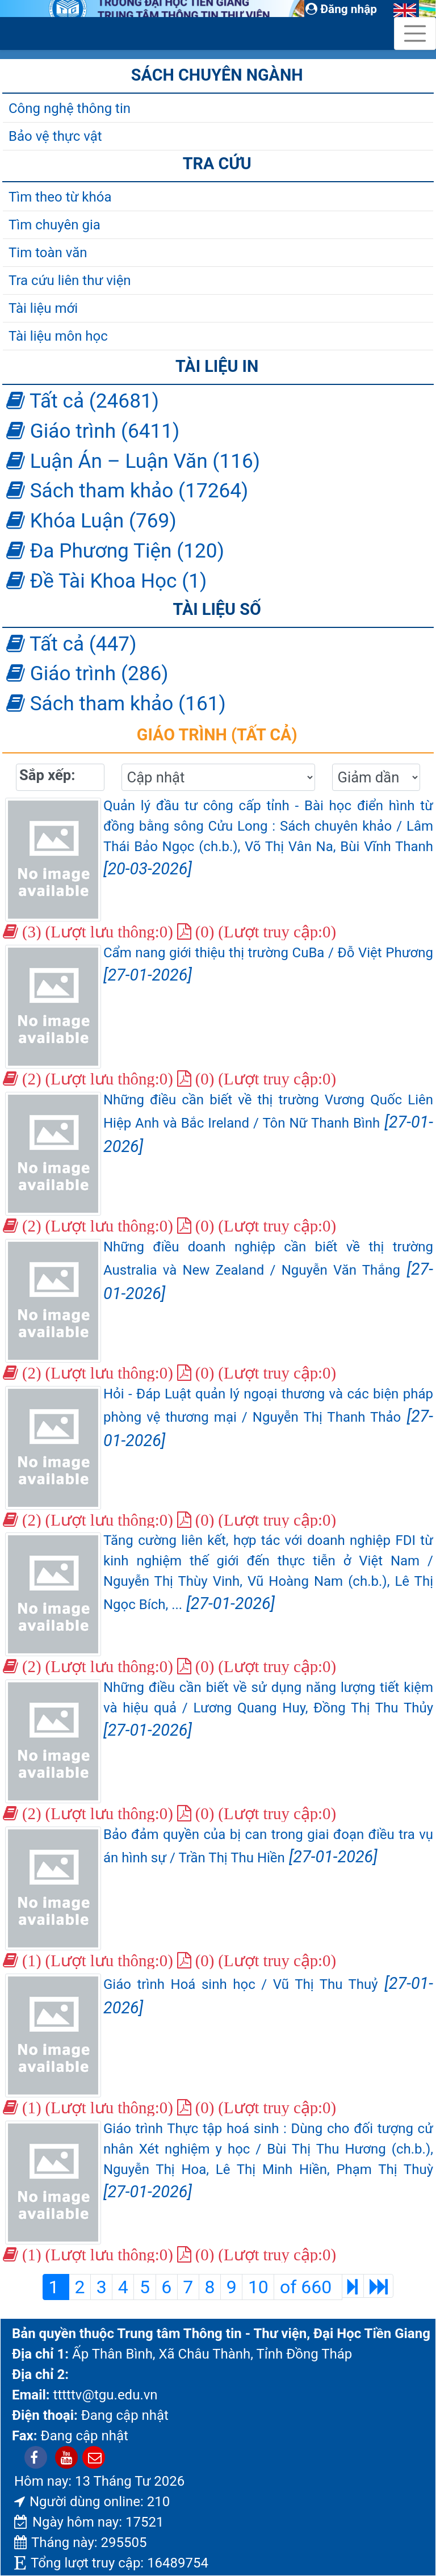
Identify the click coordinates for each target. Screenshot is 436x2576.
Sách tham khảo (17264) (127, 490)
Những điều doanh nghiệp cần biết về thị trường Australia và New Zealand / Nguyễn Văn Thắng (268, 1271)
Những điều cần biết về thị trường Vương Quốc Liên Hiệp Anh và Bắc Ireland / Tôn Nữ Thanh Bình (268, 1124)
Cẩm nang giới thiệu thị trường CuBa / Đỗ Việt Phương (268, 965)
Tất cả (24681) (82, 401)
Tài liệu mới (43, 308)
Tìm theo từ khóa (60, 197)
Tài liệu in (216, 366)
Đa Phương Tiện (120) (115, 551)
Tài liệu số (217, 609)
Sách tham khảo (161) (116, 703)
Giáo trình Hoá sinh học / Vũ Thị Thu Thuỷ (268, 1995)
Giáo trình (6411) (92, 431)
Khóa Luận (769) (91, 521)
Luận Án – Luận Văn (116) (133, 461)
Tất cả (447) (71, 644)
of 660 (308, 2287)
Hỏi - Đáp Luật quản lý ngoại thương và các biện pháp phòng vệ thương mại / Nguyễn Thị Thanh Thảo (268, 1418)
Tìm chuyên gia (54, 225)
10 (258, 2287)
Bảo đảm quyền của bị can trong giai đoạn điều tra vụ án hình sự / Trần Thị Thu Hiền (268, 1846)
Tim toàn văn (48, 253)
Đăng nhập (341, 9)
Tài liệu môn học (58, 336)
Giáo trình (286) (87, 673)
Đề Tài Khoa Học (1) (106, 581)
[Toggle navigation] (415, 33)
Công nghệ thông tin (70, 108)
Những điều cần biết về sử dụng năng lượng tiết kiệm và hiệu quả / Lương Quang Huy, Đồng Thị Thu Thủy (268, 1709)
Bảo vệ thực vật (55, 136)
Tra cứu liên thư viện (70, 280)
